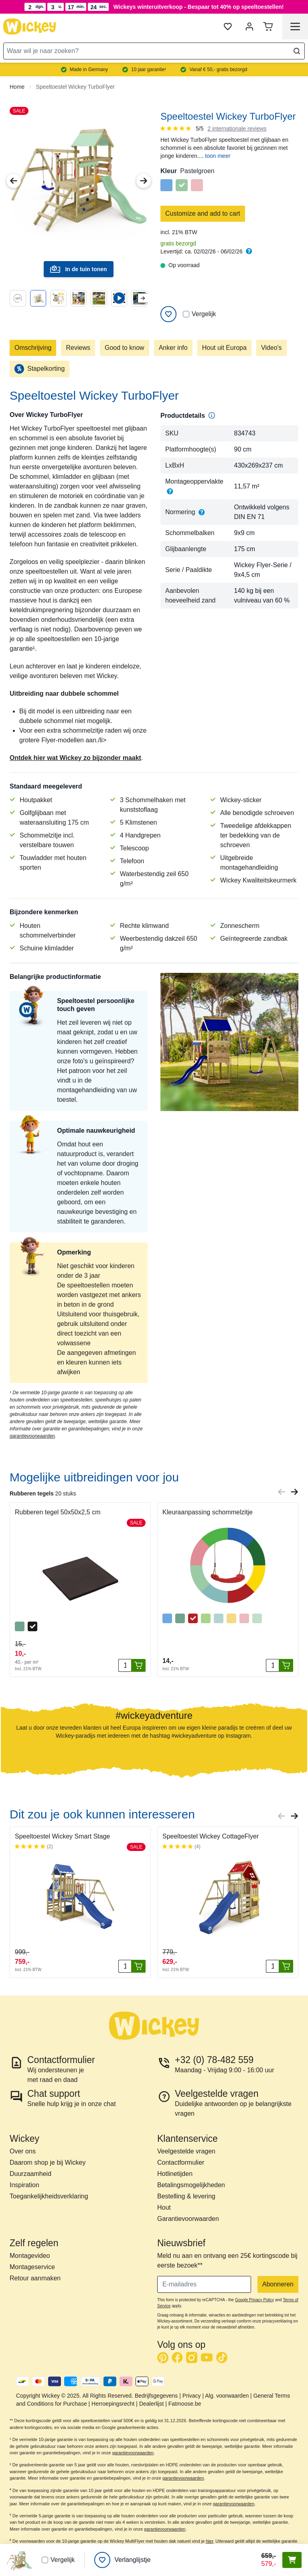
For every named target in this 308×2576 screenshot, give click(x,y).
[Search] (297, 51)
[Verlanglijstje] (122, 2560)
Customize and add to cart (202, 213)
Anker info (173, 347)
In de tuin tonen (78, 269)
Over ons (23, 2151)
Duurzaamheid (30, 2173)
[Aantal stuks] (124, 1665)
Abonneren (278, 2284)
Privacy (191, 2395)
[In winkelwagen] (138, 1665)
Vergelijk (199, 314)
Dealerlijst (151, 2403)
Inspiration (24, 2185)
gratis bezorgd (178, 243)
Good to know (124, 347)
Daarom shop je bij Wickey (47, 2162)
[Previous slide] (282, 1492)
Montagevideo (30, 2255)
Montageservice (32, 2266)
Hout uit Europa (224, 347)
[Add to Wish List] (168, 314)
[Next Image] (143, 181)
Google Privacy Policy (254, 2300)
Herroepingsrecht (112, 2403)
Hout (164, 2207)
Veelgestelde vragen (186, 2151)
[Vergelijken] (186, 314)
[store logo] (29, 26)
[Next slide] (143, 298)
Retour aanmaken (35, 2278)
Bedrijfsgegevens (156, 2395)
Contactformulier (180, 2162)
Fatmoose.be (184, 2403)
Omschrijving (32, 347)
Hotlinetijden (174, 2173)
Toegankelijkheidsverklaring (49, 2196)
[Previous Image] (13, 181)
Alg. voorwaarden (227, 2395)
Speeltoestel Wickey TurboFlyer (75, 87)
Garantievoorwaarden (188, 2218)
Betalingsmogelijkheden (191, 2185)
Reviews (78, 347)
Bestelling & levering (186, 2196)
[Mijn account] (249, 26)
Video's (271, 347)
